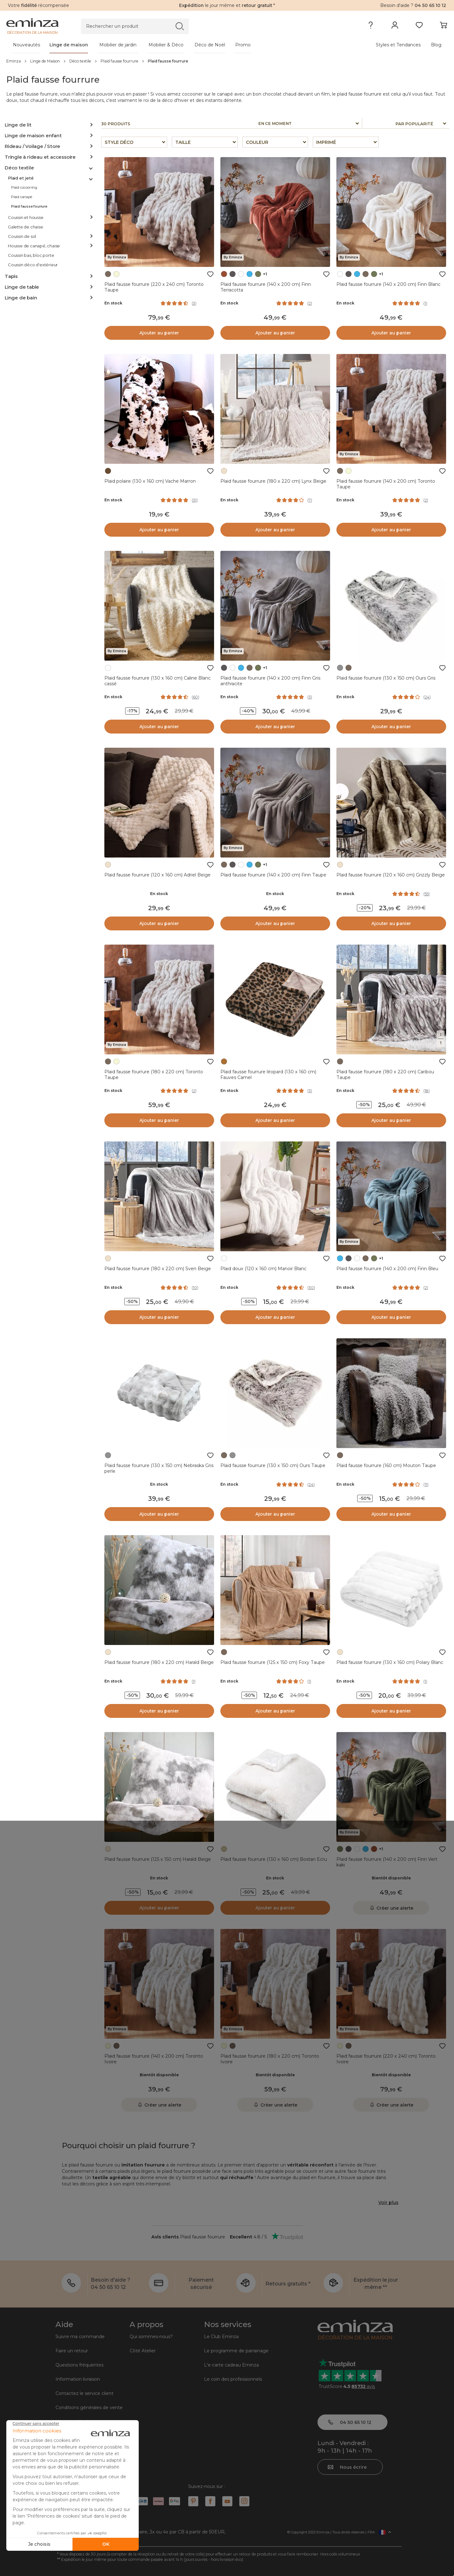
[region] (227, 61)
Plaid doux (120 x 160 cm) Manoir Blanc (263, 1268)
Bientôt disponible (391, 1878)
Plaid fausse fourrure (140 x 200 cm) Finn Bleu (387, 1268)
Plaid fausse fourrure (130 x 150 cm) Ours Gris (385, 678)
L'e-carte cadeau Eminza (231, 2365)
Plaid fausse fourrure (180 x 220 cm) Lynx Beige (273, 481)
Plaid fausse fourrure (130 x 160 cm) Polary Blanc (389, 1662)
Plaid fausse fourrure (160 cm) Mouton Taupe (386, 1465)
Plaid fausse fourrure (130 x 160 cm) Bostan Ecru (273, 1859)
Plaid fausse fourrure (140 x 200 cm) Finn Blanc (388, 284)
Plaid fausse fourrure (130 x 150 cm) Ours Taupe (272, 1465)
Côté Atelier (143, 2351)
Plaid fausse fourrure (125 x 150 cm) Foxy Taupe (272, 1662)
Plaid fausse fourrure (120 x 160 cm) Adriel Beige (157, 875)
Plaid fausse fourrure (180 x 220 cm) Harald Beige (159, 1662)
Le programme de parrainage (236, 2351)
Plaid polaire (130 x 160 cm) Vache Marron (150, 481)
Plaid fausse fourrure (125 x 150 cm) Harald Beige (157, 1859)
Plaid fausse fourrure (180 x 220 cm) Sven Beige (157, 1268)
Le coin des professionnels (233, 2379)
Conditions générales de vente (89, 2407)
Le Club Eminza (221, 2336)
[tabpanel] (173, 45)
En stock (113, 303)
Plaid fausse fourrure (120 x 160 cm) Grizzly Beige (390, 875)
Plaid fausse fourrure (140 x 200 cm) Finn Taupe (273, 875)
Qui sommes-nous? (151, 2336)
